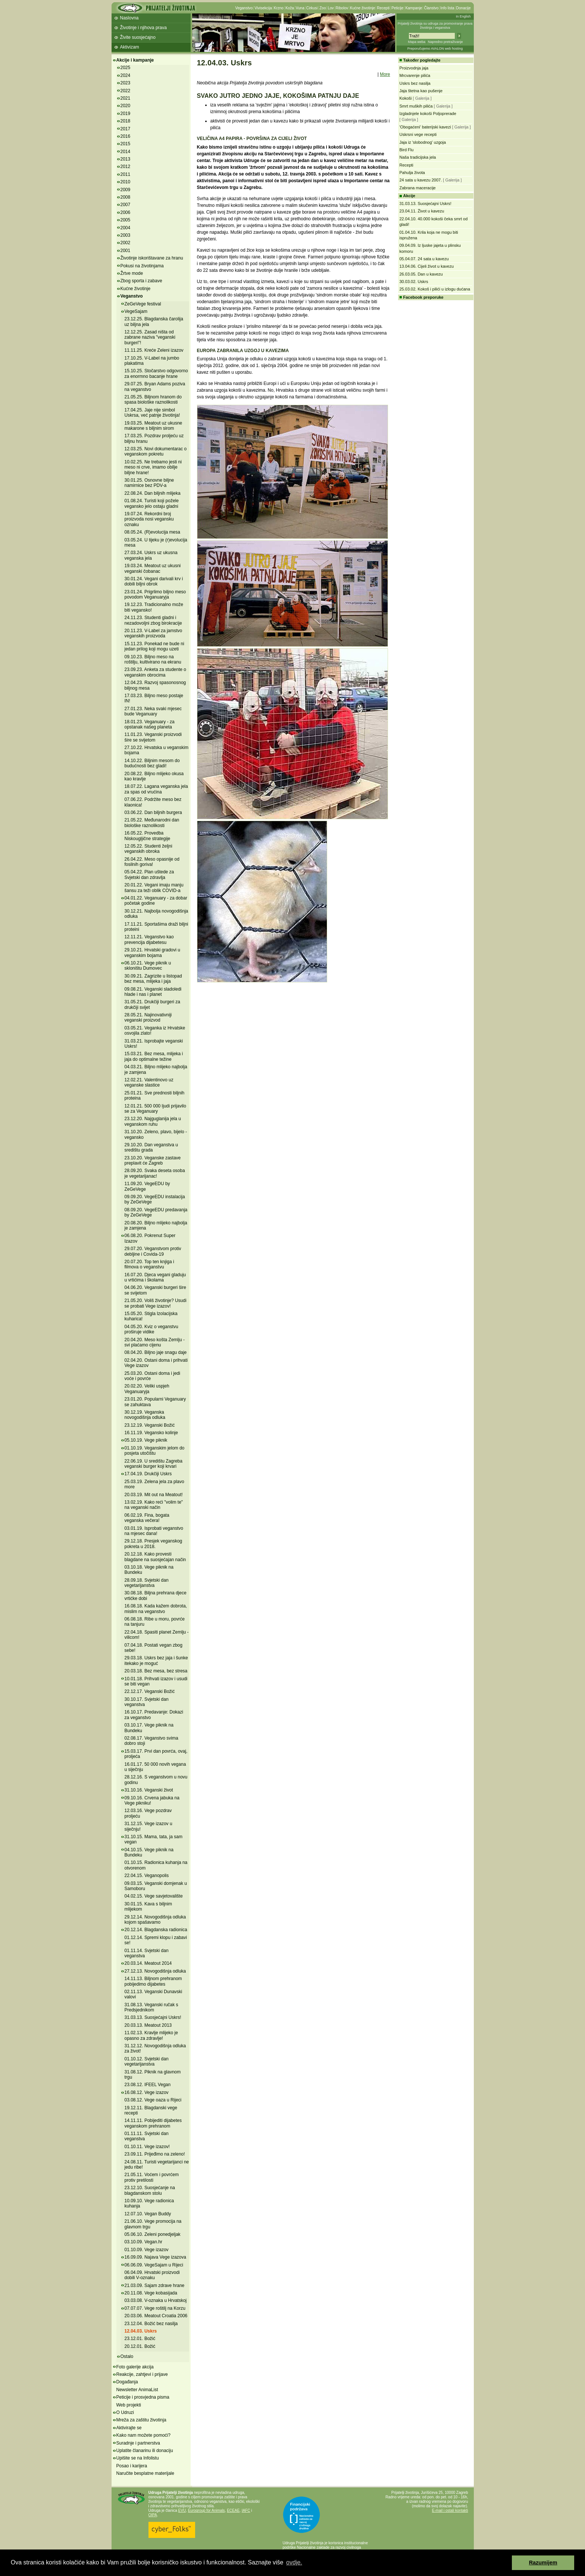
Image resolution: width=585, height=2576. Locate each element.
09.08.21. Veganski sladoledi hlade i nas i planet (153, 991)
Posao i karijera (131, 2465)
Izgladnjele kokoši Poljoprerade (428, 113)
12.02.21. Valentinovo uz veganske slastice (149, 1082)
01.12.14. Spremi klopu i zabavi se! (156, 1940)
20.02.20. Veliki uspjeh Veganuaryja (147, 1388)
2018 (126, 121)
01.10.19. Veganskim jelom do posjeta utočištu (155, 1450)
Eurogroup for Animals (206, 2510)
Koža (289, 8)
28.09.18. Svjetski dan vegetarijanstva (147, 1583)
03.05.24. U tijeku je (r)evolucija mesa (156, 542)
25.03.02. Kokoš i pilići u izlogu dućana (435, 289)
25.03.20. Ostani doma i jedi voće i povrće (152, 1376)
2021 (126, 98)
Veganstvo (244, 8)
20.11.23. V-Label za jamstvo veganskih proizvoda (153, 633)
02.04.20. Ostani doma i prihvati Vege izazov (156, 1363)
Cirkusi (312, 8)
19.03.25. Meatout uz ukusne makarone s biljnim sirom (153, 425)
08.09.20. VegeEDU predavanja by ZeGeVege (156, 1212)
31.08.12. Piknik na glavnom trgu (153, 2074)
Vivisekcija (263, 8)
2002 (126, 242)
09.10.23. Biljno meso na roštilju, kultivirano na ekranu (153, 659)
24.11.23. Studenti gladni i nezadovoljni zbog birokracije (153, 620)
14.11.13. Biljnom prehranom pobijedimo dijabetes (153, 1981)
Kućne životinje (362, 8)
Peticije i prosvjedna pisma (142, 2397)
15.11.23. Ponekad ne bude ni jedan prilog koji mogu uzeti (154, 646)
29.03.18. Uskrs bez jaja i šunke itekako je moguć (156, 1660)
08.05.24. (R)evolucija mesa (152, 532)
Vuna (300, 8)
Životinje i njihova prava (143, 27)
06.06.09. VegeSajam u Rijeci (154, 2265)
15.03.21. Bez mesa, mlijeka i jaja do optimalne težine (154, 1056)
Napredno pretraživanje (445, 42)
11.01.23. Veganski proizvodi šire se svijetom (153, 737)
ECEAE (233, 2510)
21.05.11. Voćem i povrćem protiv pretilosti (152, 2177)
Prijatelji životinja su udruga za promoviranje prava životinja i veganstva (435, 25)
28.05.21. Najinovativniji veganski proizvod (148, 1017)
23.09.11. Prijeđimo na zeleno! (155, 2154)
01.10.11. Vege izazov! (147, 2146)
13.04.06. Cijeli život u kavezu (427, 266)
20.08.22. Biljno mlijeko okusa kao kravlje (154, 776)
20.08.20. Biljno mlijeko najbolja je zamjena (156, 1225)
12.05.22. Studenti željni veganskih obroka (148, 848)
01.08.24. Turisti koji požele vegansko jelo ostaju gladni (152, 503)
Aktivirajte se (129, 2427)
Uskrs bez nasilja (415, 83)
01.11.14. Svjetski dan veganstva (147, 1953)
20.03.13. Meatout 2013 (148, 2025)
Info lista (447, 8)
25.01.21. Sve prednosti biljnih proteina (155, 1095)
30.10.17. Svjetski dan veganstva (147, 1702)
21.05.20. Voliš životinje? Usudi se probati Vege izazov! (156, 1303)
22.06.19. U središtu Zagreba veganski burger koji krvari (153, 1463)
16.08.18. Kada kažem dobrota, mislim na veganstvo (156, 1608)
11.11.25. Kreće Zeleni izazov (154, 350)
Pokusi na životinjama (142, 265)
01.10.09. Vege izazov (147, 2249)
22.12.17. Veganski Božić (150, 1691)
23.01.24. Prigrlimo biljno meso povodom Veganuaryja (155, 594)
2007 (126, 204)
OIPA (152, 2515)
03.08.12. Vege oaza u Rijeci (153, 2100)
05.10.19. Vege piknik (146, 1440)
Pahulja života (412, 172)
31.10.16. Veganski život (149, 1790)
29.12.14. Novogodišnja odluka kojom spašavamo (155, 1919)
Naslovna (129, 18)
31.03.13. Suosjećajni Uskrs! (153, 2017)
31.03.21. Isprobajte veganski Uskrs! (154, 1043)
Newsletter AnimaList (137, 2389)
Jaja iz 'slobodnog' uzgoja (423, 142)
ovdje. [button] (294, 2562)
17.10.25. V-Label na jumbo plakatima (152, 360)
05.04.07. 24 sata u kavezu (424, 259)
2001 (126, 250)
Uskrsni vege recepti (418, 134)
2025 (126, 67)
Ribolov (342, 8)
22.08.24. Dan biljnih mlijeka (153, 493)
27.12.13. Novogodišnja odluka (155, 1971)
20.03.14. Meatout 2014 (148, 1963)
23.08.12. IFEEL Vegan (148, 2084)
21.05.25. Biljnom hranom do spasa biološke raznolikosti (153, 399)
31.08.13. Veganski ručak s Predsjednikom (151, 2007)
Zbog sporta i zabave (141, 280)
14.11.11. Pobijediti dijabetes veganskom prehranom (153, 2123)
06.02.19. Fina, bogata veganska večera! (147, 1518)
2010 (126, 181)
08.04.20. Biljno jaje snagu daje (156, 1352)
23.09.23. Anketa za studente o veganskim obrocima (155, 672)
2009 (126, 189)
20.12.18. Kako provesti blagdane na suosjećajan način (155, 1556)
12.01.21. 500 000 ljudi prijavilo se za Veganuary (155, 1108)
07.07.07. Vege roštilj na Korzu (155, 2308)
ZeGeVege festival (143, 304)
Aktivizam (129, 47)
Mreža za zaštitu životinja (141, 2420)
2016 (126, 136)
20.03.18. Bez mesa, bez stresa (156, 1671)
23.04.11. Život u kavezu (422, 211)
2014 (126, 151)
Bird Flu (407, 149)
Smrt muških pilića (416, 106)
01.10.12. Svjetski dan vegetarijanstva (147, 2061)
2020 (126, 105)
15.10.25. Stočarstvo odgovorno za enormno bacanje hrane (156, 373)
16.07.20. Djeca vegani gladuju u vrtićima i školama (155, 1277)
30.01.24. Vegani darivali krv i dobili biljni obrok (154, 581)
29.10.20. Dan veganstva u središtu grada (151, 1147)
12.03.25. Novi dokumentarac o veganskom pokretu (156, 451)
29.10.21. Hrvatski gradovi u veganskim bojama (152, 952)
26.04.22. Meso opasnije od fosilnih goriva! (152, 862)
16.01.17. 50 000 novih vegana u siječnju (155, 1767)
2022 (126, 90)
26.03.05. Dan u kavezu (421, 274)
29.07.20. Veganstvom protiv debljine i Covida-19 (153, 1251)
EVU (182, 2510)
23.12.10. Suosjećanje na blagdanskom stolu (150, 2190)
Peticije (397, 8)
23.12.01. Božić (140, 2338)
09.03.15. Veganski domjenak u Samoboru (156, 1886)
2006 (126, 212)
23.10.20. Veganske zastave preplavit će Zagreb (153, 1160)
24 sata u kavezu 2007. (421, 180)
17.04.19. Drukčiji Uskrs (148, 1473)
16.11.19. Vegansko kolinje (151, 1432)
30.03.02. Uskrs (414, 281)
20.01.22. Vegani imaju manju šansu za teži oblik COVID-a (154, 887)
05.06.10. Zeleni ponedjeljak (153, 2234)
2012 (126, 166)
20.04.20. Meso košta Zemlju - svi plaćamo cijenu (155, 1342)
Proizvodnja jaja (414, 68)
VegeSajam (136, 311)
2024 (126, 75)
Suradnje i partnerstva (138, 2443)
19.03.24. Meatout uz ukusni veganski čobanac (153, 568)
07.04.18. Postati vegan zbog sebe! (153, 1648)
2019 (126, 113)
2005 (126, 220)
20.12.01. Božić (140, 2346)
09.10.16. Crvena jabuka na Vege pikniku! (152, 1800)
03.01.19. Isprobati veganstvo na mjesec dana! (154, 1531)
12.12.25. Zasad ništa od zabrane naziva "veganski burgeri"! (150, 337)
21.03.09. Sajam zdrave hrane (155, 2285)
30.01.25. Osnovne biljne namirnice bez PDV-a (149, 483)
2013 (126, 159)
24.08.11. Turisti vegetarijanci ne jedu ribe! (157, 2164)
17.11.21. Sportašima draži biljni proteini (156, 927)
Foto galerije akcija (135, 2367)
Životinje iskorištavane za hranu (152, 258)
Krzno (279, 8)
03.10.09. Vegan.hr (143, 2241)
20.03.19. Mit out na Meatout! (154, 1494)
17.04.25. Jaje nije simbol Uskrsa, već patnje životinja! (152, 412)
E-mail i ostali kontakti (450, 2510)
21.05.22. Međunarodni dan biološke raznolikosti (152, 822)
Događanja (127, 2381)
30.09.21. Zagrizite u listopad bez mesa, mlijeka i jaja (153, 978)
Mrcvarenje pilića (415, 75)
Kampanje (413, 8)
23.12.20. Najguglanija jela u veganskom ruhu (153, 1121)
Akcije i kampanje (135, 60)
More (385, 74)
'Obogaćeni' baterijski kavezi (425, 127)
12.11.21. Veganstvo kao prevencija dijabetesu (149, 939)
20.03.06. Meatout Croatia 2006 (156, 2315)
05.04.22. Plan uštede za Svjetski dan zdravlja (149, 874)
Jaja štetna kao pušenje (421, 90)
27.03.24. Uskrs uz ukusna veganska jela (151, 555)
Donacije (463, 8)
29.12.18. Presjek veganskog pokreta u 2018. (153, 1543)
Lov (331, 8)
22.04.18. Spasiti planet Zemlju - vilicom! (157, 1634)
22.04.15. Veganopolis (147, 1875)
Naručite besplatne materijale (145, 2473)
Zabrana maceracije (418, 188)
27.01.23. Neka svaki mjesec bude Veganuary (153, 711)
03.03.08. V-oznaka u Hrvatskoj (156, 2300)
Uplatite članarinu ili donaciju (144, 2450)
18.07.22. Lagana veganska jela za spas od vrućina (156, 789)
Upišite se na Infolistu (137, 2458)
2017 (126, 128)
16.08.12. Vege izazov (147, 2092)
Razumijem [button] (543, 2563)
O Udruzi (125, 2412)
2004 (126, 227)
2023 (126, 83)
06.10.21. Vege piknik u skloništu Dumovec (148, 965)
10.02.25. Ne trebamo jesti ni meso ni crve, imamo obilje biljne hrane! (153, 467)
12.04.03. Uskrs (141, 2331)
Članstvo (431, 8)
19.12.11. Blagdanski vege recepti (151, 2110)
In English (463, 16)
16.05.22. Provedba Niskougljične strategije (148, 835)
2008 (126, 197)
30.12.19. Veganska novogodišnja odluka (145, 1415)
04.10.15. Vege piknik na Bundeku (149, 1852)
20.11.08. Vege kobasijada (151, 2293)
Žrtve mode (132, 273)
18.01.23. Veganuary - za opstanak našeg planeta (150, 724)
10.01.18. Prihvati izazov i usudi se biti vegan (156, 1681)
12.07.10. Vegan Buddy (148, 2213)
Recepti (383, 8)
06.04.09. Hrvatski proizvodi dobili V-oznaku (152, 2275)
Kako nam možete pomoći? (143, 2435)
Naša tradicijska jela (418, 157)
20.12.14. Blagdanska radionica (156, 1929)
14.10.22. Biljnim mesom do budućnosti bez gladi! (152, 763)
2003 (126, 235)
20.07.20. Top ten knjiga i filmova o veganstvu (149, 1264)
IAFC (246, 2510)
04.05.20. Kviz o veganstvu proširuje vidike (151, 1329)
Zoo (322, 8)
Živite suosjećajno (138, 37)
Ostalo (127, 2356)
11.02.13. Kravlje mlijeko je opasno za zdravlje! (151, 2035)
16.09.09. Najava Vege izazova (155, 2257)
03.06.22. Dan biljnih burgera (153, 812)
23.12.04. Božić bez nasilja (151, 2323)
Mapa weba (416, 42)
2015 (126, 143)
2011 (126, 174)
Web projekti (128, 2405)
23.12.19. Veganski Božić (150, 1425)
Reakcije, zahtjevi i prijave (142, 2374)
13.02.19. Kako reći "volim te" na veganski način (154, 1505)
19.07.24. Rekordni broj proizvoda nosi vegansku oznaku (149, 519)
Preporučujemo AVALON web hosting (435, 48)
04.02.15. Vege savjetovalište (154, 1896)
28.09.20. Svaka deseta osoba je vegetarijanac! (155, 1173)
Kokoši (406, 98)
